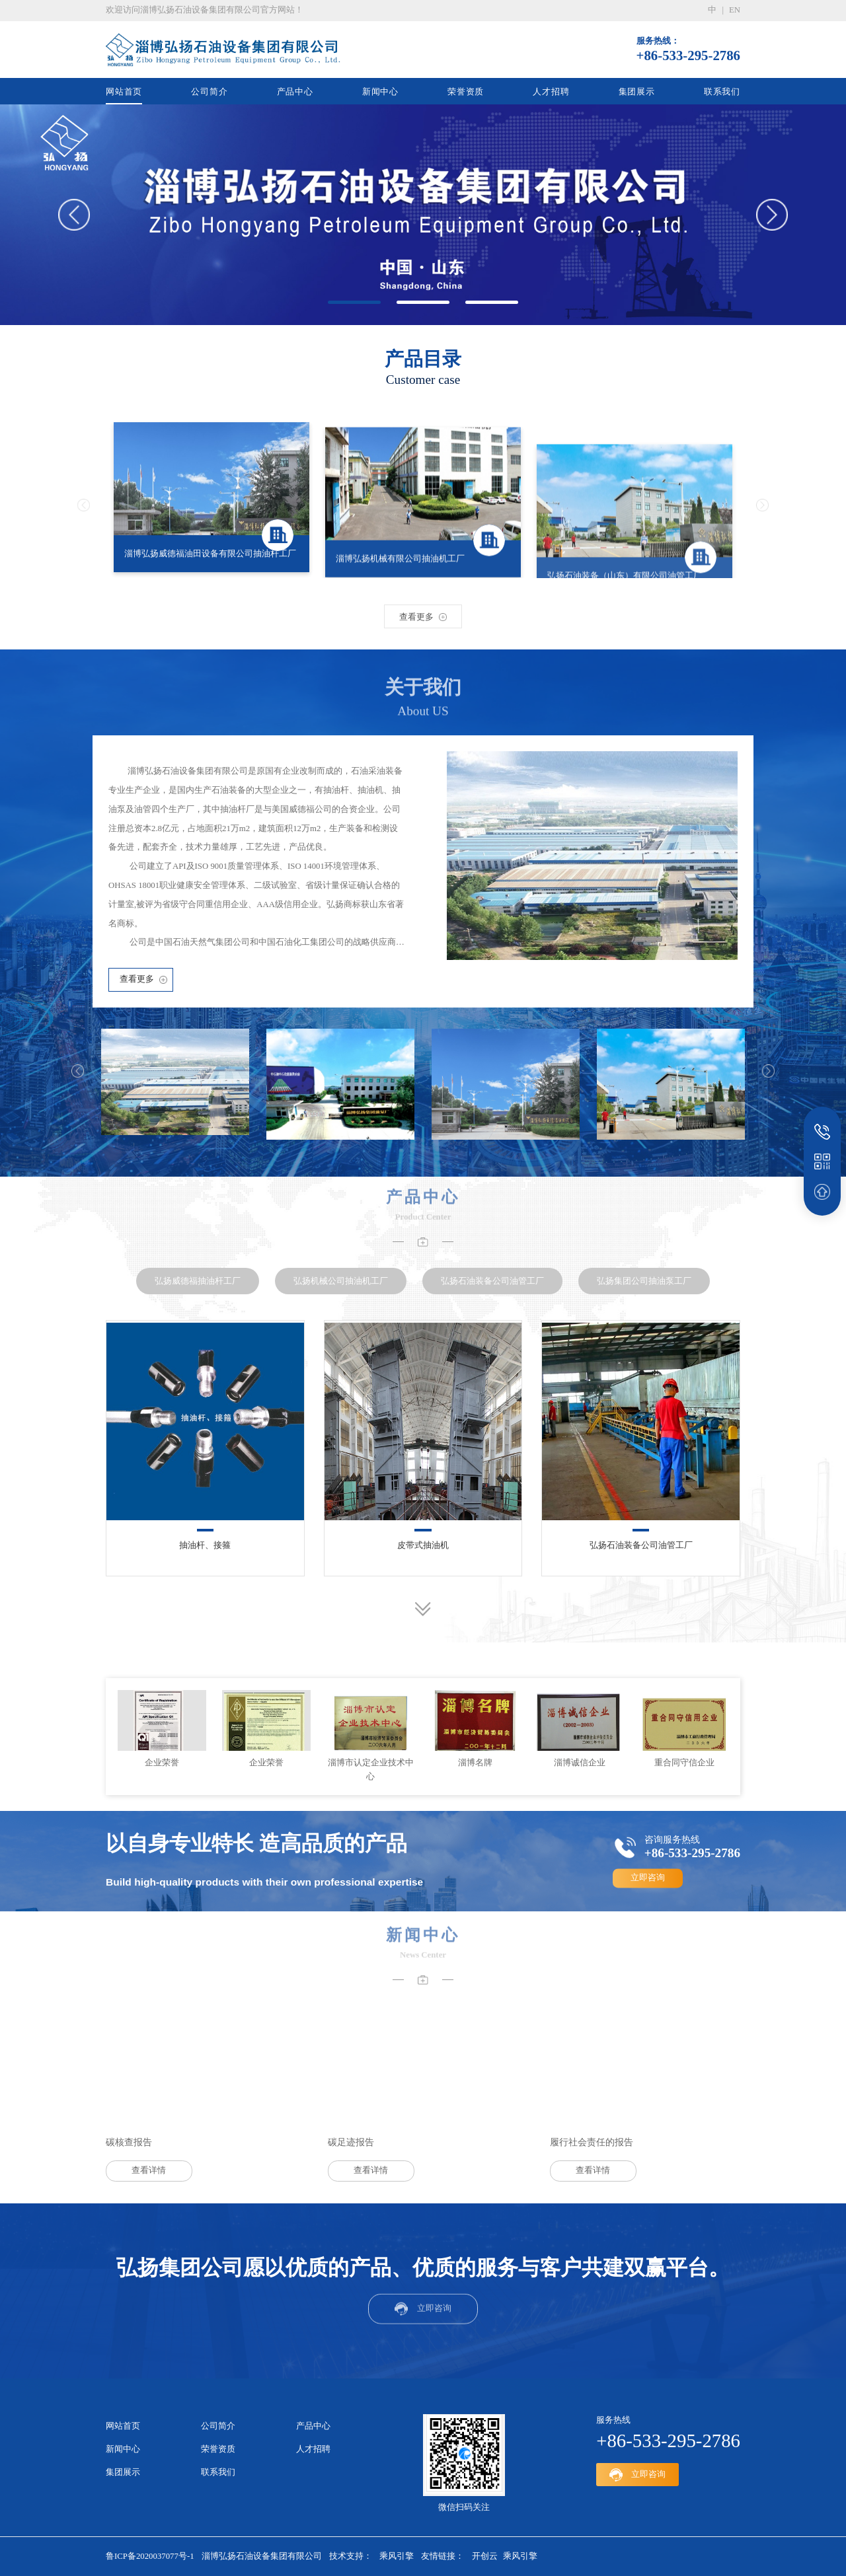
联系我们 (722, 91)
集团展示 (637, 91)
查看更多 (137, 979)
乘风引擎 (396, 2556)
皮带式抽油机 (423, 1545)
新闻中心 (380, 91)
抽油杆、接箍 (205, 1545)
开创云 (485, 2556)
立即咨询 (648, 1877)
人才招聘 (551, 91)
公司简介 (209, 91)
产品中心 (295, 91)
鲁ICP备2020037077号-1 (150, 2556)
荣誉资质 (465, 91)
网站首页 (124, 91)
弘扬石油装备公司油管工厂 (641, 1545)
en (734, 10)
